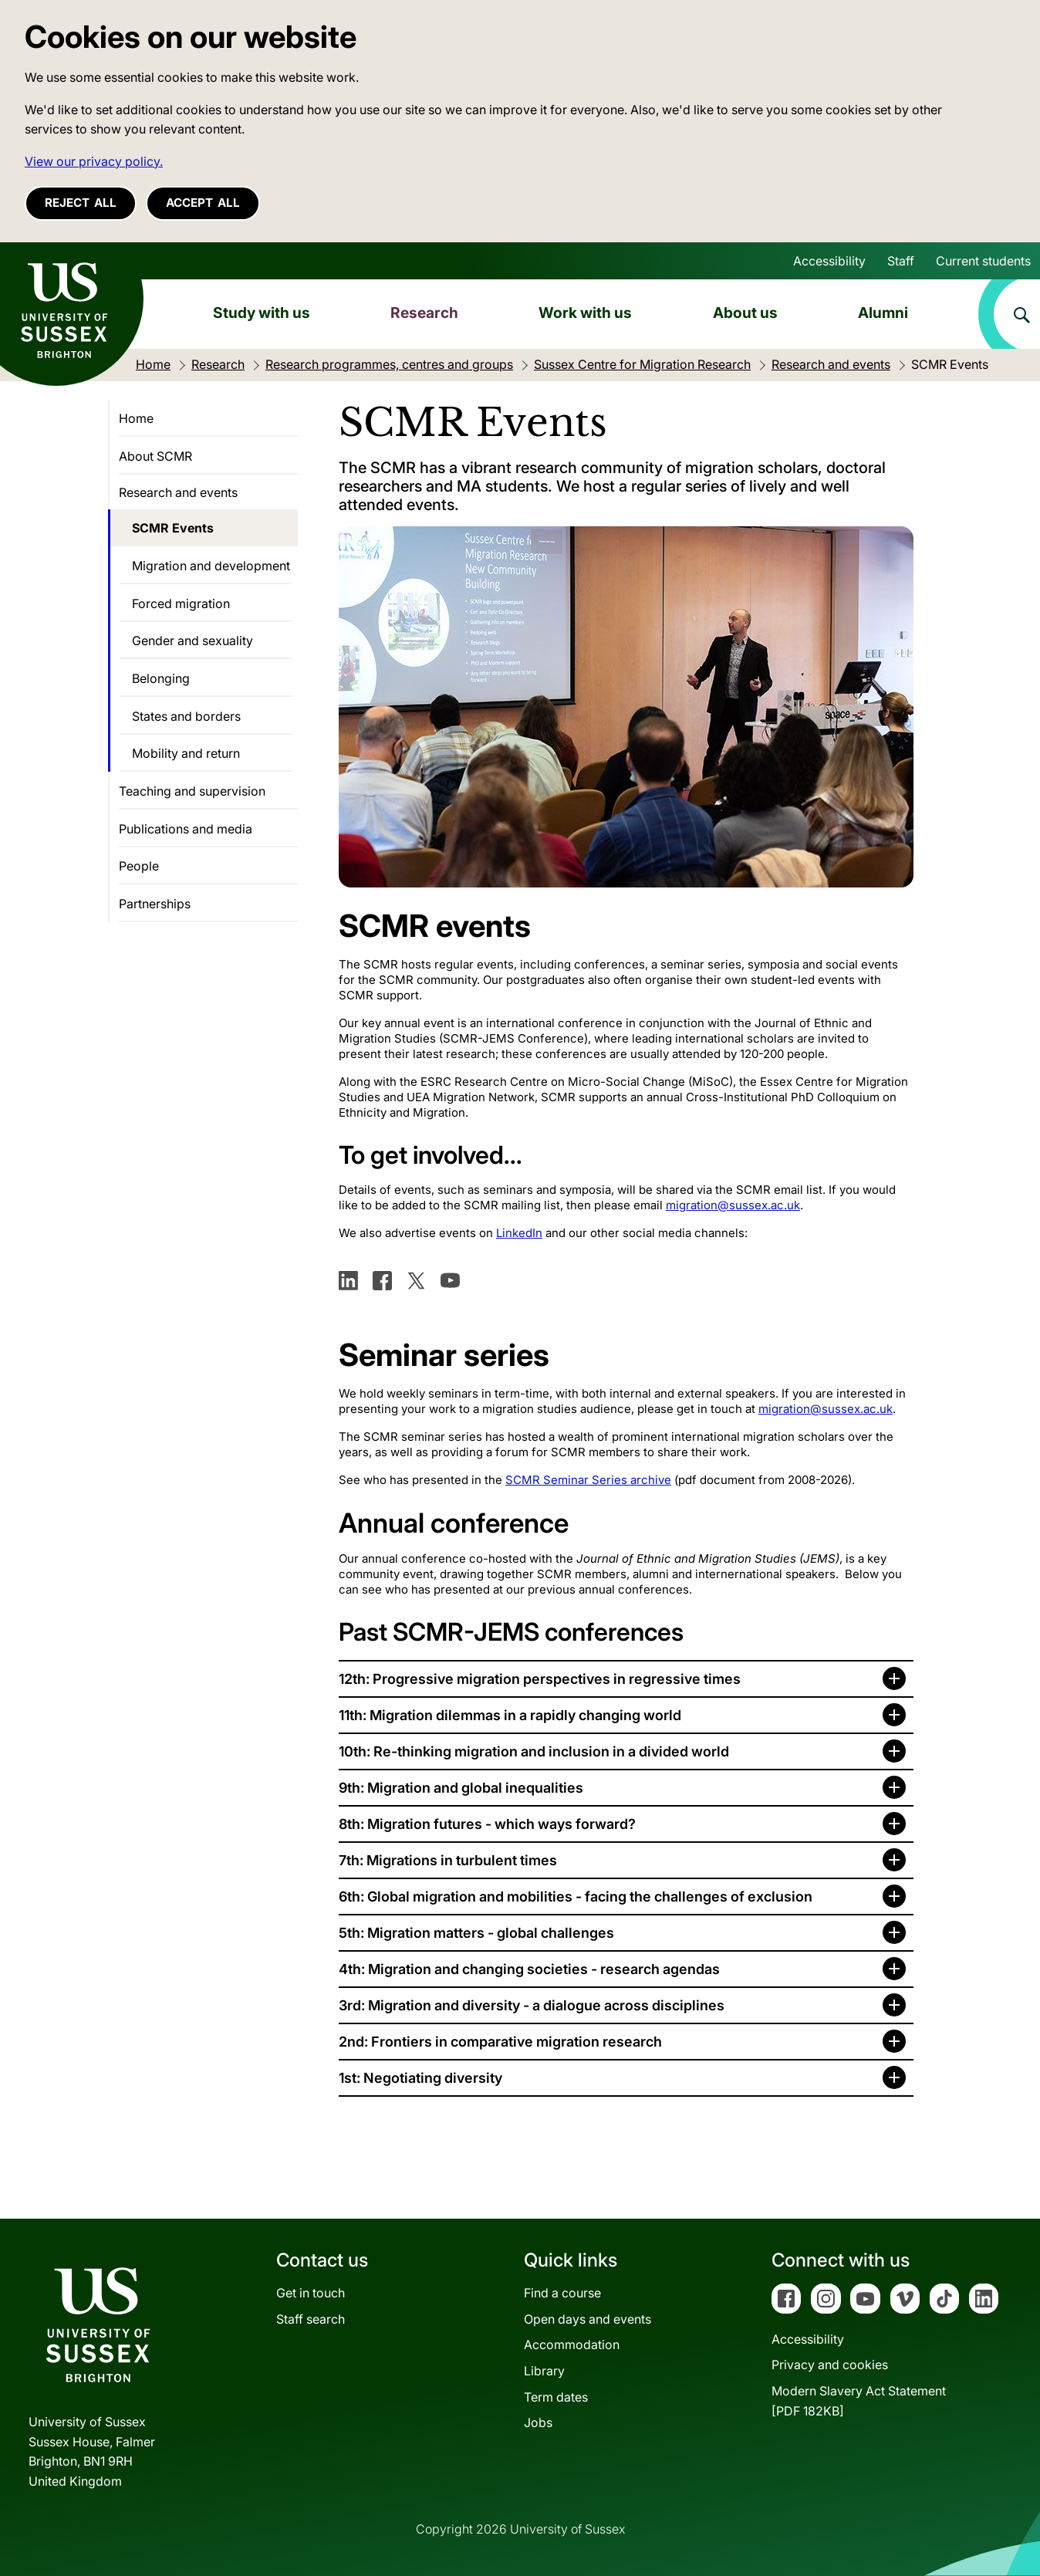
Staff (900, 261)
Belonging (161, 678)
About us (745, 312)
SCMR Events (173, 528)
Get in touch (310, 2292)
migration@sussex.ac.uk (733, 1205)
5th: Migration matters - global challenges (476, 1933)
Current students (983, 261)
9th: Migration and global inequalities (461, 1788)
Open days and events (587, 2319)
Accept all (203, 202)
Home (136, 418)
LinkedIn (519, 1232)
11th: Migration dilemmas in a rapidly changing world (510, 1715)
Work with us (585, 312)
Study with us (261, 312)
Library (544, 2370)
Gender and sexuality (192, 640)
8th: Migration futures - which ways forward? (487, 1824)
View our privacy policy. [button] (94, 161)
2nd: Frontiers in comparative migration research (500, 2041)
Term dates (556, 2397)
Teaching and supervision (192, 791)
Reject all (80, 202)
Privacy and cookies (830, 2364)
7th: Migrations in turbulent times (448, 1860)
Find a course (562, 2292)
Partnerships (155, 903)
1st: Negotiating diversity (420, 2078)
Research (424, 312)
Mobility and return (186, 753)
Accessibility (829, 261)
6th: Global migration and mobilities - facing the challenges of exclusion (575, 1896)
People (139, 866)
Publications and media (185, 829)
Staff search (310, 2319)
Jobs (538, 2422)
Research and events (178, 492)
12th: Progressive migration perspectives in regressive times (540, 1679)
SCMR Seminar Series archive (588, 1479)
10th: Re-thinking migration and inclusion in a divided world (534, 1751)
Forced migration (181, 603)
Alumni (883, 312)
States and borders (186, 716)
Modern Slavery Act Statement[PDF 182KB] (859, 2401)
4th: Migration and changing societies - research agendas (529, 1969)
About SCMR (155, 456)
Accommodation (572, 2344)
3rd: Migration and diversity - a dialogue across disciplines (531, 2005)
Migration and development (211, 565)
